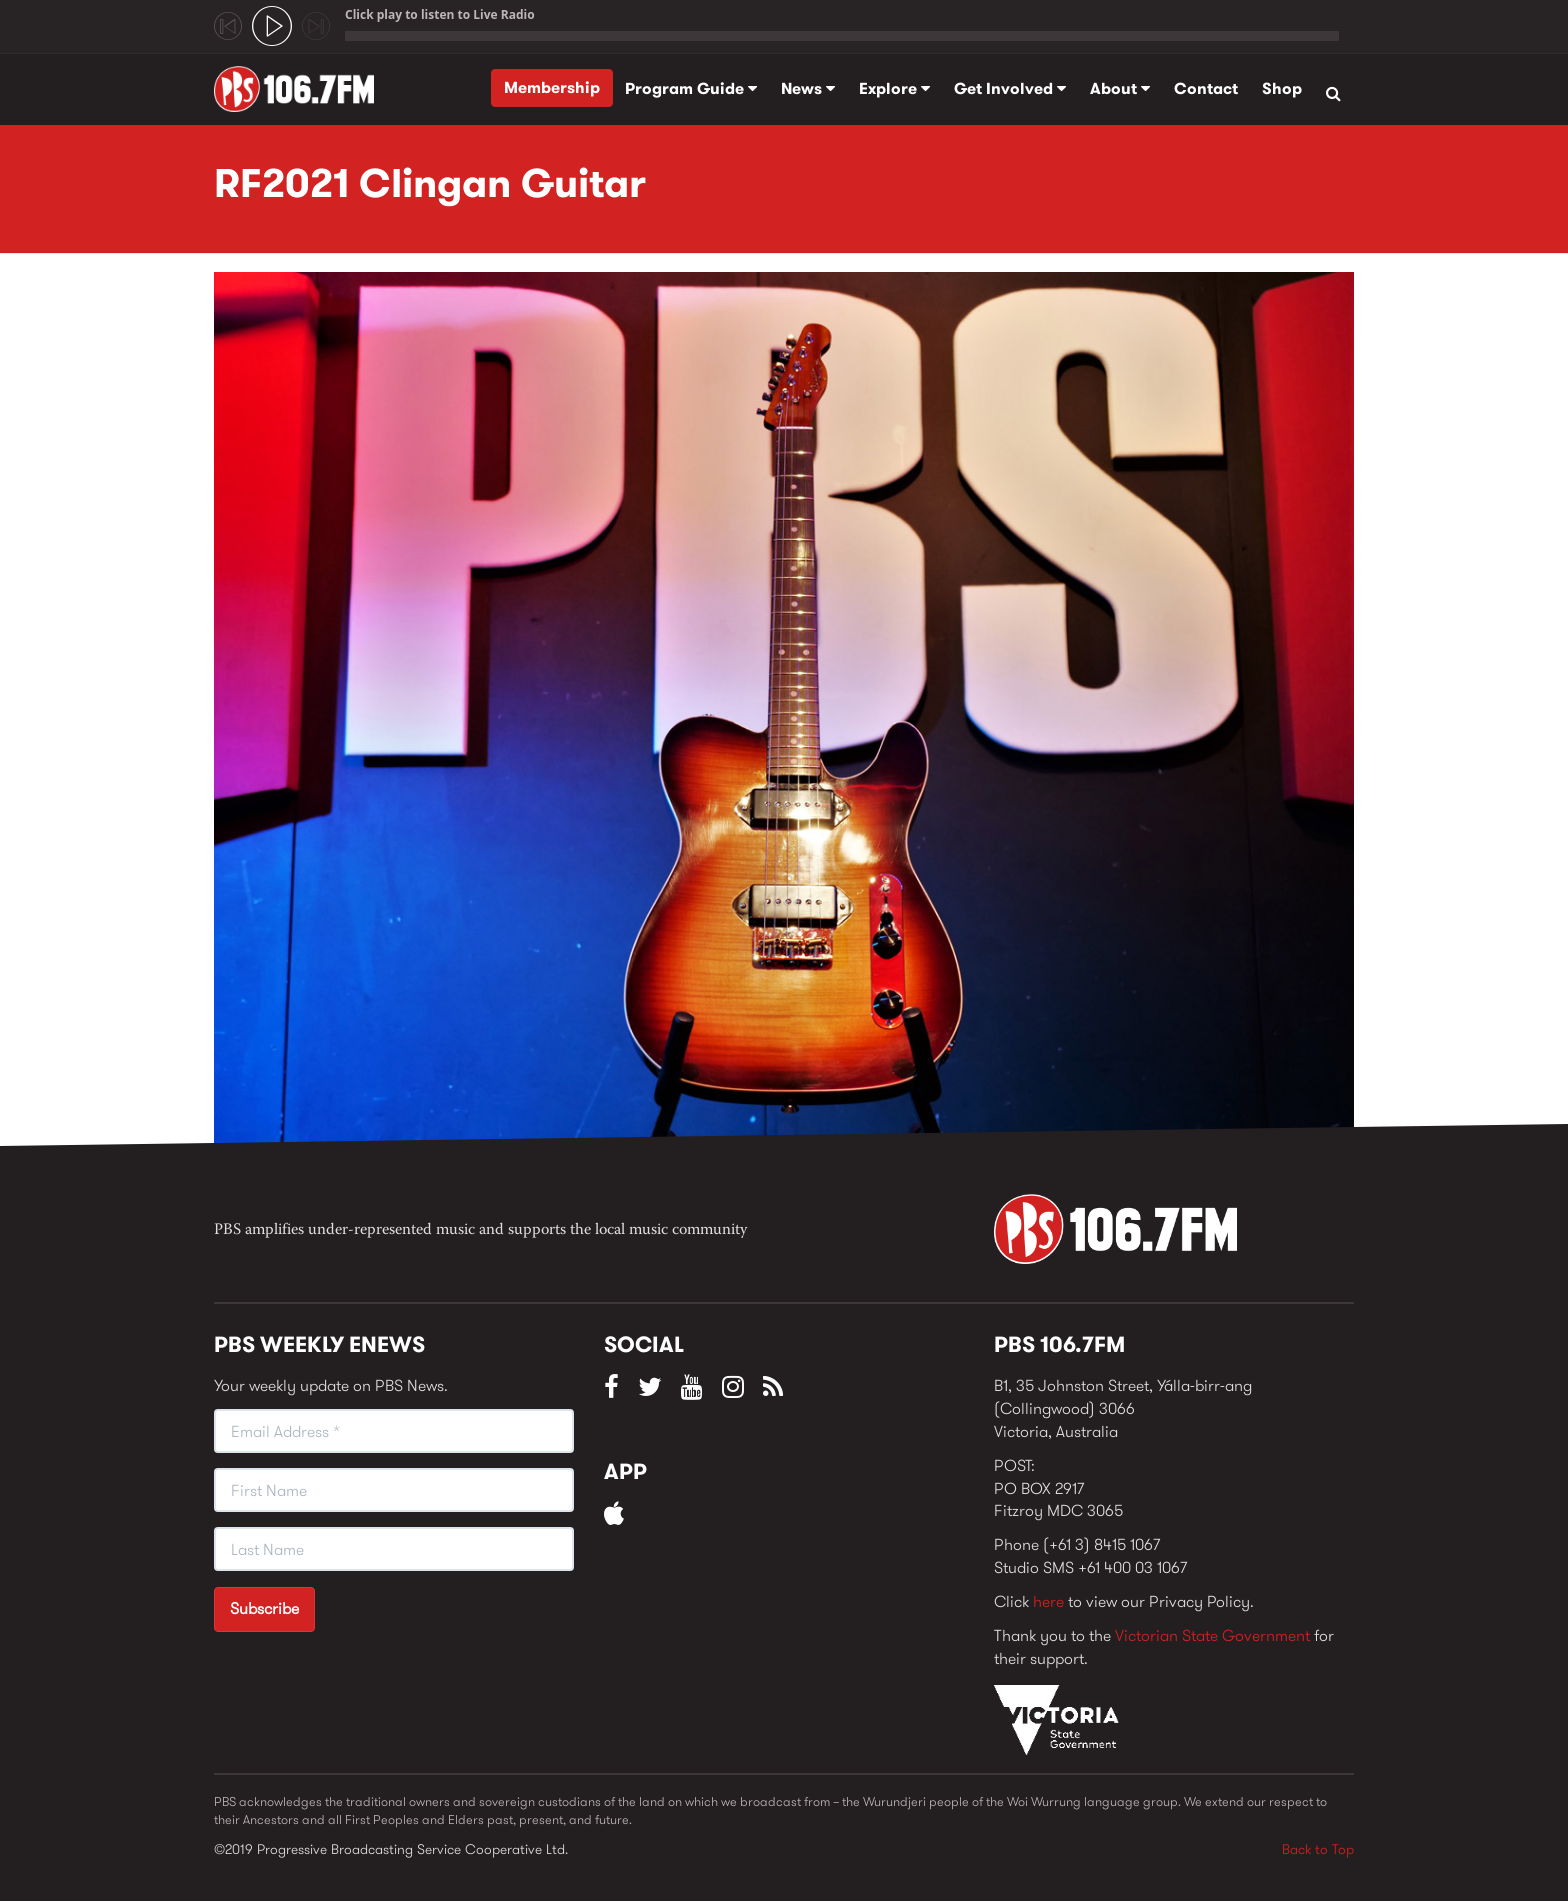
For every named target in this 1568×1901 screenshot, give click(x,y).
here (1048, 1601)
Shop (1282, 88)
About (1120, 88)
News (808, 88)
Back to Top (1318, 1849)
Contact (1206, 88)
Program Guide (691, 88)
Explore (894, 88)
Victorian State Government (1212, 1635)
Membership (552, 87)
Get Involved (1010, 88)
